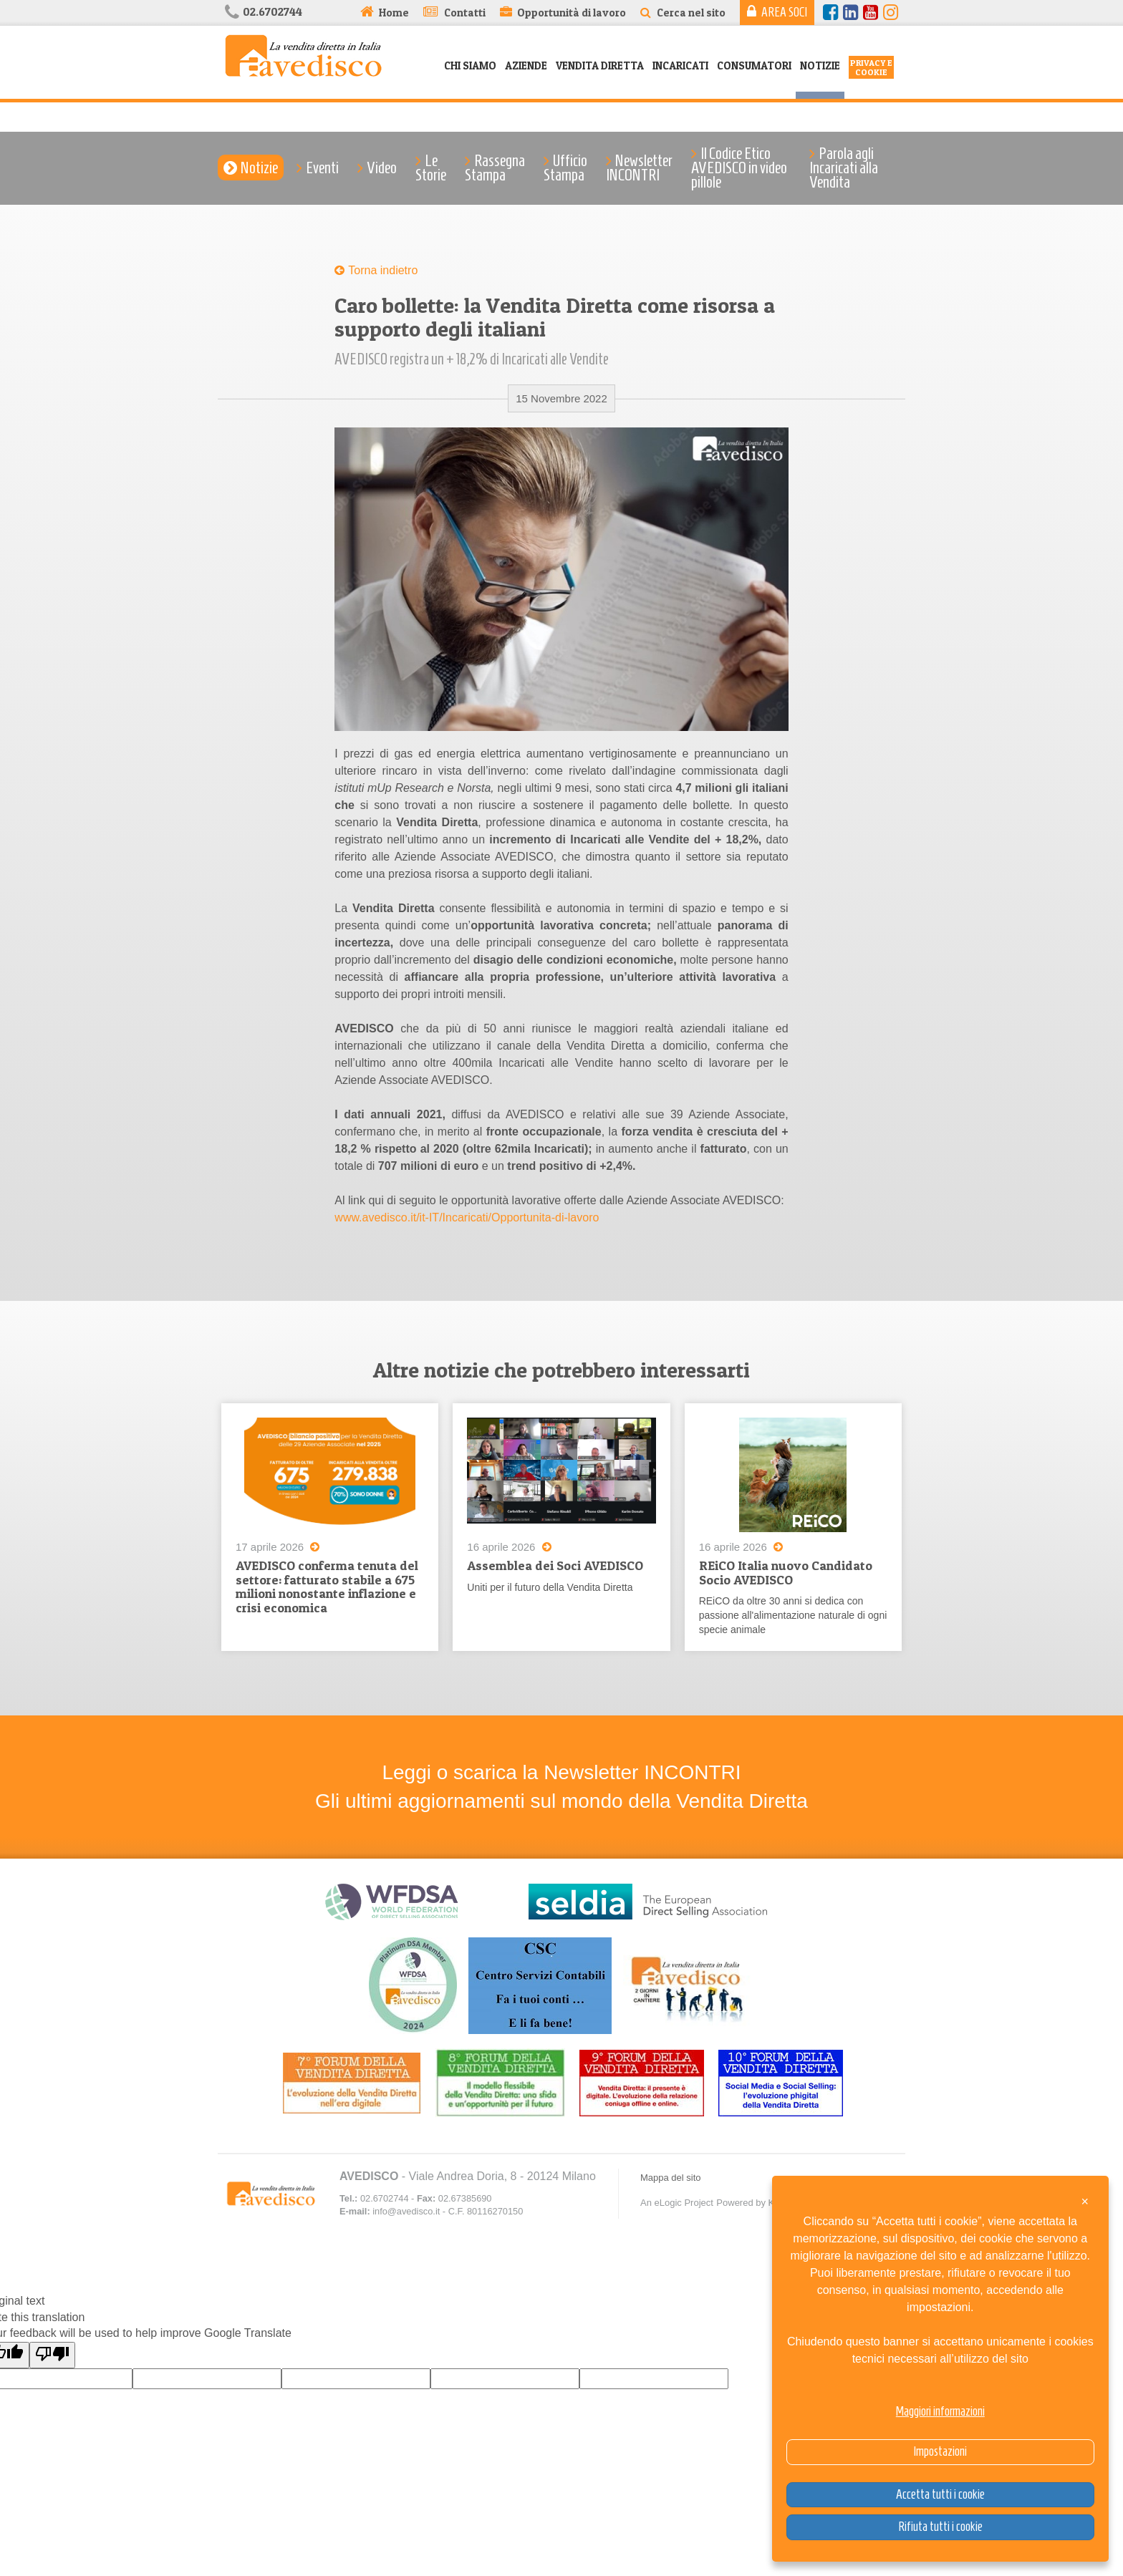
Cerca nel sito (691, 12)
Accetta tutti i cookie (940, 2494)
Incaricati (680, 65)
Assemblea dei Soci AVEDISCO (555, 1565)
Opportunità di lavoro (571, 12)
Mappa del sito (670, 2178)
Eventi (322, 167)
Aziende (526, 65)
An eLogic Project (676, 2203)
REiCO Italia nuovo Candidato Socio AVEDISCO (785, 1572)
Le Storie (430, 167)
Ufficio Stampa (565, 167)
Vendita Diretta (600, 65)
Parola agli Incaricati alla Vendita (843, 167)
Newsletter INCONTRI (639, 167)
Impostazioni (940, 2451)
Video (382, 167)
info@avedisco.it (406, 2212)
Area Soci (784, 12)
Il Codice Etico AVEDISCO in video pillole (739, 167)
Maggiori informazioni (940, 2411)
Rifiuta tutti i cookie (940, 2526)
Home (394, 12)
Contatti (465, 12)
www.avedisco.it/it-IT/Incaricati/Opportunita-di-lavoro (466, 1217)
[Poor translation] (52, 2356)
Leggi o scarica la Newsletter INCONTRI (561, 1773)
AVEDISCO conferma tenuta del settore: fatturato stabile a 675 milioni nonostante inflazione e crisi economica (327, 1586)
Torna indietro (383, 270)
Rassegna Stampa (495, 167)
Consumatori (754, 65)
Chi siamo (470, 65)
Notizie (820, 65)
